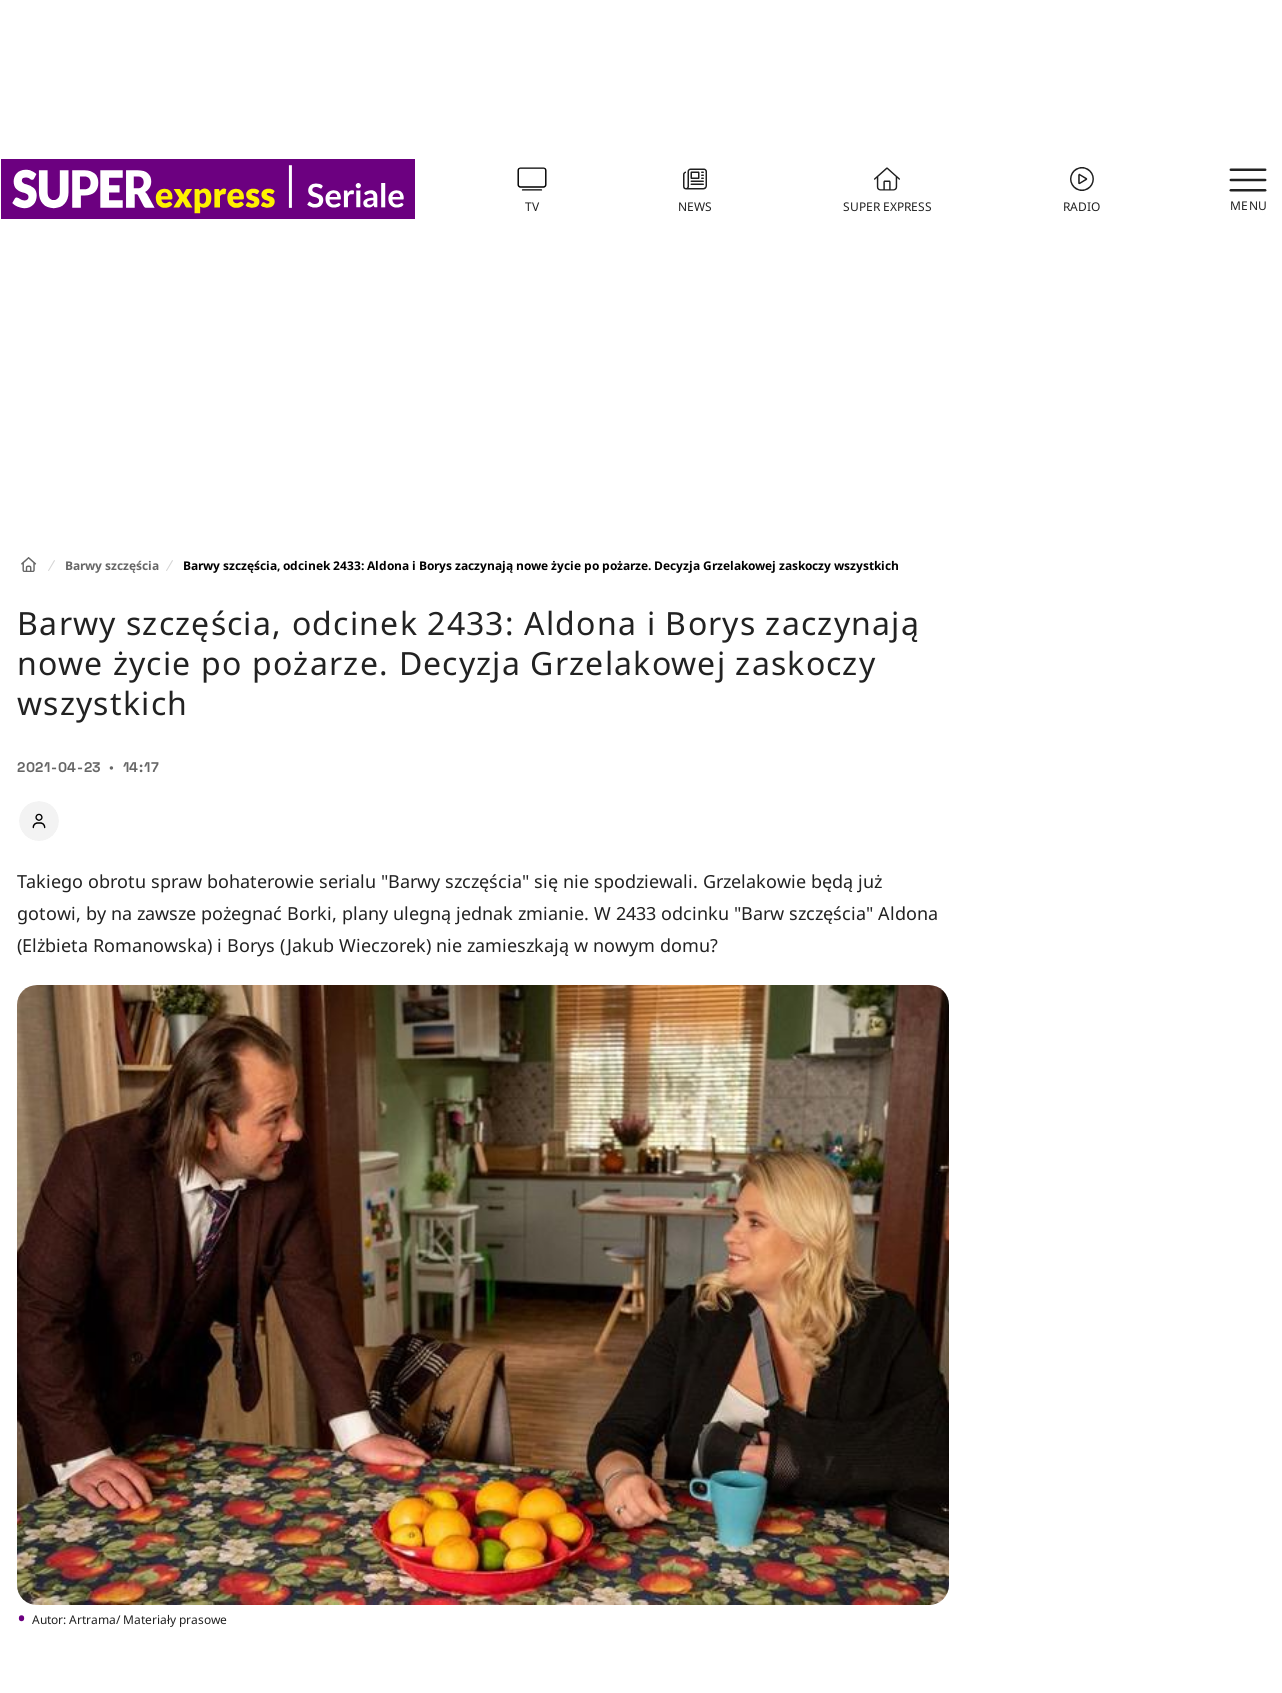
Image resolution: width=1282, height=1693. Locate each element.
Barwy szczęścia (112, 565)
